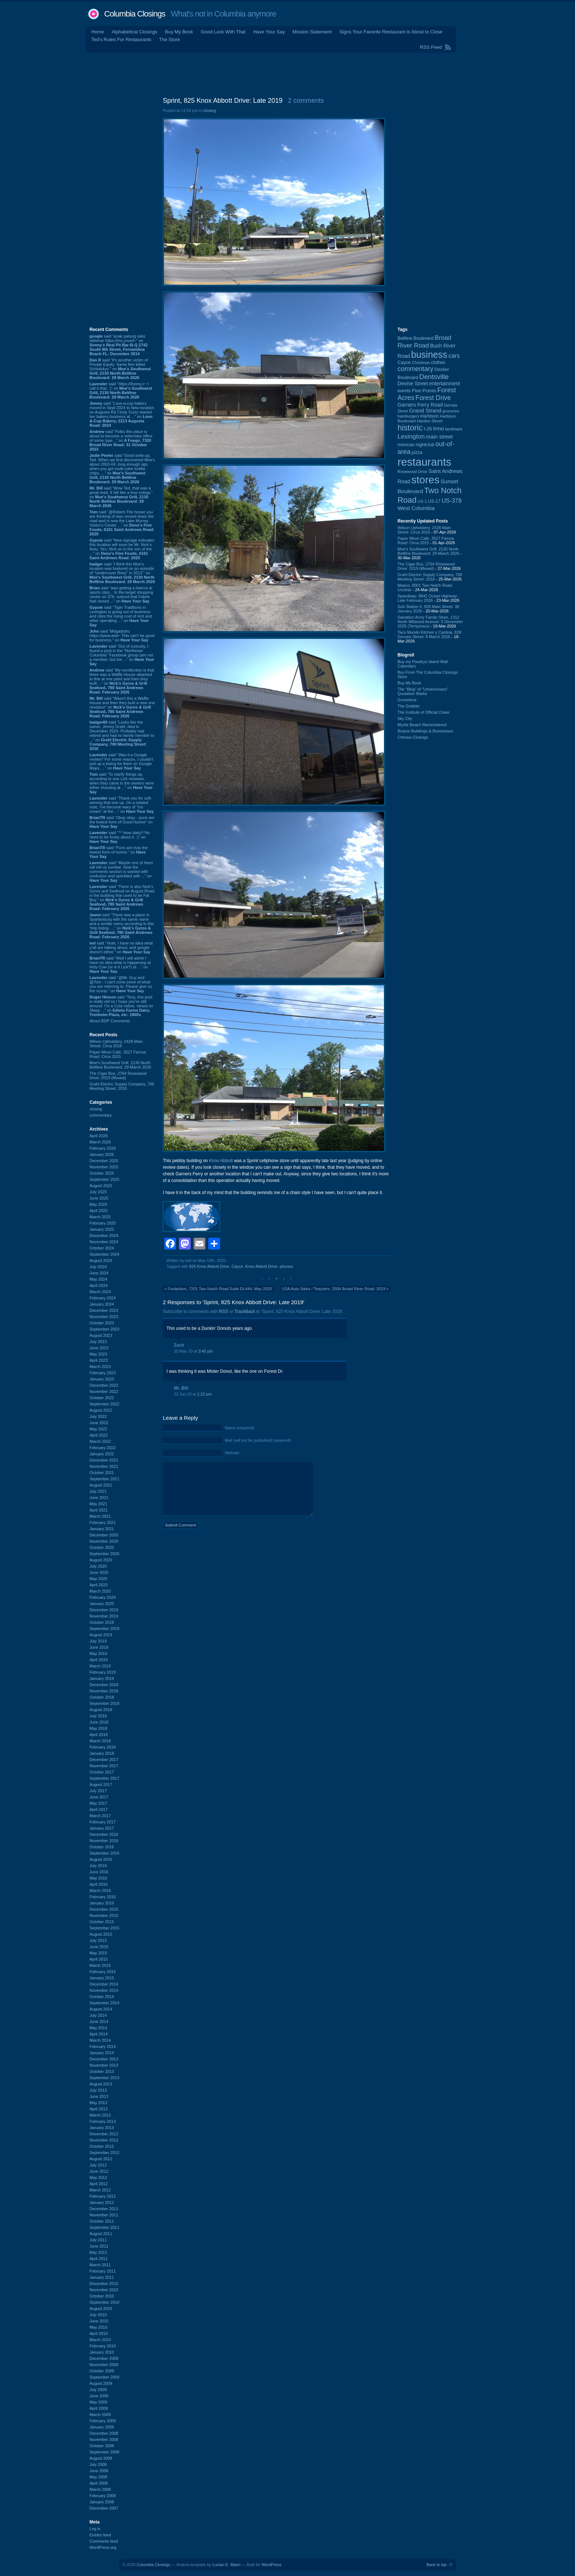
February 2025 (102, 1223)
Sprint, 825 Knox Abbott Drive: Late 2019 (222, 100)
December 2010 (103, 2283)
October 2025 (101, 1173)
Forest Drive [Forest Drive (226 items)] (433, 397)
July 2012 (98, 2165)
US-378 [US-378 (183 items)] (452, 500)
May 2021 (98, 1504)
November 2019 (103, 1616)
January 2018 (101, 1753)
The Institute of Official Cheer (424, 712)
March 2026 (100, 1142)
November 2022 (103, 1391)
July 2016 (98, 1865)
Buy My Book (179, 31)
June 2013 (98, 2096)
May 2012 (98, 2177)
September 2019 (104, 1628)
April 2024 (98, 1285)
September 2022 (104, 1404)
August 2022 (100, 1410)
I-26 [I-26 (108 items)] (428, 429)
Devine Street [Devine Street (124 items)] (413, 383)
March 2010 (100, 2339)
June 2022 (98, 1422)
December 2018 (103, 1684)
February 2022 (102, 1447)
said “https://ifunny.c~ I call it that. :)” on (120, 390)
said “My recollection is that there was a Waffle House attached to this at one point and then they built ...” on (121, 681)
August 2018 (100, 1709)
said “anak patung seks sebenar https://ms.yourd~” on (118, 345)
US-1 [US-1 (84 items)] (422, 501)
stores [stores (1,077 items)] (425, 479)
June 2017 (98, 1797)
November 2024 (103, 1242)
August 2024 (100, 1260)
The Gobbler (409, 706)
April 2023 (98, 1360)
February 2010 (102, 2346)
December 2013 (103, 2059)
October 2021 (101, 1472)
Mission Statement (312, 31)
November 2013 (103, 2065)
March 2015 (100, 1965)
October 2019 (101, 1622)
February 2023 (102, 1373)
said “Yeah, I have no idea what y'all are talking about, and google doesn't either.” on (121, 947)
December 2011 (103, 2208)
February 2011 (102, 2271)
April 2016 (98, 1884)
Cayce (237, 1266)
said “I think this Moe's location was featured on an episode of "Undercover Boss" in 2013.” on (122, 573)
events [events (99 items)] (404, 390)
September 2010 (104, 2302)
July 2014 (98, 2015)
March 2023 (100, 1366)
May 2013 (98, 2102)
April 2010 (98, 2333)
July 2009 (98, 2389)
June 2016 (98, 1872)
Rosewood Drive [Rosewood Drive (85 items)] (413, 471)
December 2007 (103, 2508)
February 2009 (102, 2421)
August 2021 (100, 1485)
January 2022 (101, 1454)
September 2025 (104, 1179)
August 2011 (100, 2233)
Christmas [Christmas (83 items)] (421, 362)
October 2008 (101, 2446)
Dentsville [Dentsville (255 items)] (433, 377)
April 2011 (98, 2258)
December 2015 (103, 1909)
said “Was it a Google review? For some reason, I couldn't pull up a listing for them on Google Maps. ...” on (121, 761)
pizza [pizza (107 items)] (417, 452)
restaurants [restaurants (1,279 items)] (424, 462)
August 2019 (100, 1635)
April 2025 (98, 1210)
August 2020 (100, 1560)
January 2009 (101, 2427)
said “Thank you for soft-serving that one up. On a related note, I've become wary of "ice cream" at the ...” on (121, 805)
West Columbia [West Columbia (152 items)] (416, 508)
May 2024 (98, 1279)
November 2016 (103, 1840)
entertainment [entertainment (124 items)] (444, 383)
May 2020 (98, 1578)
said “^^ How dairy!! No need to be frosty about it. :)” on (119, 837)
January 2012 (101, 2202)
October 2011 (101, 2221)
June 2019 (98, 1647)
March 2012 (100, 2190)
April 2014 (98, 2034)
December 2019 (103, 1610)
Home (97, 31)
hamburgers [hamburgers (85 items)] (408, 416)
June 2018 (98, 1722)
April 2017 (98, 1809)
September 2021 (104, 1479)
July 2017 (98, 1791)
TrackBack (244, 1311)
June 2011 (98, 2246)
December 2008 (103, 2433)
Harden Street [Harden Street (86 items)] (429, 421)
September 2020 (104, 1553)
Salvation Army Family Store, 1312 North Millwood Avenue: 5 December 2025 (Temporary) (430, 621)
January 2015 (101, 1978)
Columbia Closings (134, 13)
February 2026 (102, 1148)
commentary (100, 1115)
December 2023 (103, 1310)
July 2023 (98, 1341)
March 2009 (100, 2414)
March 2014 (100, 2040)
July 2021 (98, 1491)
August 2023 (100, 1335)
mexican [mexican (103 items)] (406, 444)
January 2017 (101, 1828)
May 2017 (98, 1803)
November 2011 (103, 2215)
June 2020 (98, 1572)
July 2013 (98, 2090)
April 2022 (98, 1435)
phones (286, 1266)
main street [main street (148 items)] (439, 437)
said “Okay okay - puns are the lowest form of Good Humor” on (121, 822)
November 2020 (103, 1541)
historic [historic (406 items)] (410, 427)
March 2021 (100, 1516)
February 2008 (102, 2495)
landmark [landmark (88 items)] (453, 429)
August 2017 (100, 1784)
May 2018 (98, 1728)
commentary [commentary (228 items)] (415, 368)
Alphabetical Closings (134, 31)
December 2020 (103, 1535)
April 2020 (98, 1585)
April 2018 (98, 1734)
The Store (169, 39)
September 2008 (104, 2452)
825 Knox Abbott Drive (209, 1266)
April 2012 (98, 2184)
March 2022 (100, 1441)
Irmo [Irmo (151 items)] (438, 428)
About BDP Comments (109, 1021)
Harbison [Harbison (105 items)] (429, 416)
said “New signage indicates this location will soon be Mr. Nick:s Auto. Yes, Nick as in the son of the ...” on (121, 549)
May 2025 (98, 1204)
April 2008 (98, 2483)
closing (95, 1109)
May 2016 (98, 1878)
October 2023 (101, 1323)
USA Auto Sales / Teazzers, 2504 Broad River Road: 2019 (333, 1289)
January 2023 (101, 1379)
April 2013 (98, 2109)
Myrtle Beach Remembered (422, 725)
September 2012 (104, 2152)
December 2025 (103, 1160)
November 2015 (103, 1915)
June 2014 (98, 2021)
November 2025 (103, 1167)
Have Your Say (269, 31)
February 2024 (102, 1298)
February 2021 (102, 1522)
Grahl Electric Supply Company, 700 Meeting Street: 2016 (121, 1086)
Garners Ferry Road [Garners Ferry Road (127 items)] (420, 405)
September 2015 (104, 1928)
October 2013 (101, 2071)
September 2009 (104, 2377)
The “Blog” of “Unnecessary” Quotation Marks (423, 691)
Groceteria (407, 700)
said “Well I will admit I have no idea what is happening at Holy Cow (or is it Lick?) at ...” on (120, 965)
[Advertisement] (287, 73)
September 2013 (104, 2077)
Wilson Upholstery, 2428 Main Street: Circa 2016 (116, 1043)
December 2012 (103, 2134)
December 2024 (103, 1235)
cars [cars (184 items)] (454, 355)
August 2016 (100, 1859)
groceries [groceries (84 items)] (451, 411)
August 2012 (100, 2159)
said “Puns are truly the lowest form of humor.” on (118, 852)
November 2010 (103, 2290)
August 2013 (100, 2084)
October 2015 (101, 1922)
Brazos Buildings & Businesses (425, 731)
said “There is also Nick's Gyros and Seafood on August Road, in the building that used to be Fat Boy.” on (122, 897)
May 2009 (98, 2402)
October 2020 (101, 1547)
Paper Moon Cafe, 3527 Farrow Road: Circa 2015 (117, 1054)
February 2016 (102, 1897)
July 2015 (98, 1940)
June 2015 (98, 1946)
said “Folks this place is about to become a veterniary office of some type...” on (121, 440)
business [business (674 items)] (429, 354)
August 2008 (100, 2458)
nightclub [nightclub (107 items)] (425, 444)
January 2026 (101, 1154)
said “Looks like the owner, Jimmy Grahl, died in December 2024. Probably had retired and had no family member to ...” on (121, 735)
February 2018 (102, 1747)
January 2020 (101, 1603)
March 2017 (100, 1815)
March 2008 (100, 2489)
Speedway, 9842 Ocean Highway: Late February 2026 (428, 598)
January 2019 (101, 1678)
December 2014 (103, 1984)
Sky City (405, 718)
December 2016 (103, 1834)
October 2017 (101, 1772)
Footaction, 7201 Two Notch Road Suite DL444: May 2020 (220, 1289)
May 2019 (98, 1653)
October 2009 (101, 2371)
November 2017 (103, 1766)
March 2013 (100, 2115)
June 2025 (98, 1198)
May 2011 (98, 2252)
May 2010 (98, 2327)
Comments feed (103, 2541)
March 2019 (100, 1666)
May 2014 (98, 2028)
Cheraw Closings (413, 737)
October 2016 (101, 1847)
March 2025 (100, 1217)
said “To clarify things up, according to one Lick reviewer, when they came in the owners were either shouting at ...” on (121, 783)
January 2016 (101, 1903)
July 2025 (98, 1192)
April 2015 (98, 1959)
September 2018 (104, 1703)
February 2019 (102, 1672)
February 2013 (102, 2121)
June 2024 (98, 1273)
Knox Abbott (221, 1160)
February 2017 (102, 1822)
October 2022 (101, 1398)
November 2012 (103, 2140)
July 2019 (98, 1641)
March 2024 (100, 1291)
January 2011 (101, 2277)
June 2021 (98, 1497)
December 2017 (103, 1759)
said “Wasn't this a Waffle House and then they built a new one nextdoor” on (122, 707)
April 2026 (98, 1136)
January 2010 (101, 2352)
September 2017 (104, 1778)
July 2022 (98, 1416)
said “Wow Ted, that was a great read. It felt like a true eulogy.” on (121, 497)
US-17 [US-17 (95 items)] (434, 501)
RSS (223, 1311)
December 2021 (103, 1460)
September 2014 (104, 2003)
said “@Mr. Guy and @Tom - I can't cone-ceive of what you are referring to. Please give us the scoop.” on (120, 984)
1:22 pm (204, 1394)
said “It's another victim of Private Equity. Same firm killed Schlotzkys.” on (120, 369)
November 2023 (103, 1316)
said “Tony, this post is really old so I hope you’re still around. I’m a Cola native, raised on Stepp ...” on (121, 1006)
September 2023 (104, 1329)
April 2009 (98, 2408)
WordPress (271, 2564)
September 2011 (104, 2227)
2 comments (306, 100)
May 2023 (98, 1354)
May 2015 (98, 1953)
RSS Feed (431, 47)
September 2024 (104, 1254)
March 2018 (100, 1741)
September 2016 (104, 1853)
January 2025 (101, 1229)
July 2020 (98, 1566)
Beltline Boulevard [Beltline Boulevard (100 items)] (415, 338)
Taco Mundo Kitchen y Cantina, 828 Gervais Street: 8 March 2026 (429, 634)
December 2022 (103, 1385)
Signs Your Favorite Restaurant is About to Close (390, 31)
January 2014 (101, 2053)
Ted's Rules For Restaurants (121, 39)
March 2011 (100, 2265)
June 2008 (98, 2470)
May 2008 (98, 2477)
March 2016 (100, 1890)
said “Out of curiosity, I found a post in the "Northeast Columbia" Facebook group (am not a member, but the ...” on (121, 655)
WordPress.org (102, 2547)
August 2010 (100, 2308)
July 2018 (98, 1716)
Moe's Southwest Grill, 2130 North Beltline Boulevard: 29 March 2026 (120, 1064)
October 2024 (101, 1248)
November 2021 (103, 1466)
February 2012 (102, 2196)
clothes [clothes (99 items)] (438, 362)
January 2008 (101, 2502)
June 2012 (98, 2171)
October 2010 (101, 2296)
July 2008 (98, 2464)
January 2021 (101, 1529)
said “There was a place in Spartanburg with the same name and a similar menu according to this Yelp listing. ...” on (121, 926)
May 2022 (98, 1429)
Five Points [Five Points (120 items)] (424, 390)
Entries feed (100, 2535)
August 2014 (100, 2009)
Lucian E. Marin (226, 2564)
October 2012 (101, 2146)
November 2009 (103, 2364)
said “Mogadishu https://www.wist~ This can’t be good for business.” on (121, 635)
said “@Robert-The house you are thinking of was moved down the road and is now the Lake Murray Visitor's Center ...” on (121, 523)
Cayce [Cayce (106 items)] (404, 362)
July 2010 (98, 2315)
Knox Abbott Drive (261, 1266)
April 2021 (98, 1510)
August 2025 (100, 1185)
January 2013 (101, 2127)
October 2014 (101, 1996)
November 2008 (103, 2439)
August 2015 (100, 1934)
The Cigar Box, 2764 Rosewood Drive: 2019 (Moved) (118, 1075)
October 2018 (101, 1697)
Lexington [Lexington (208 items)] (411, 436)
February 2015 (102, 1971)
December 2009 (103, 2358)
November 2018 (103, 1691)
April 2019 (98, 1660)
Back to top (436, 2564)
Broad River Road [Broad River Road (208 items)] (424, 341)
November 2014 (103, 1990)
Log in (94, 2528)
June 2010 (98, 2321)
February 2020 (102, 1597)
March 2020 (100, 1591)
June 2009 (98, 2396)
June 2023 (98, 1348)
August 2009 (100, 2383)
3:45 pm (205, 1351)
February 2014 (102, 2046)
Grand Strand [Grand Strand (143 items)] (425, 411)
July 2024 (98, 1267)
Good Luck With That (223, 31)
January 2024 (101, 1304)
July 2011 (98, 2240)
